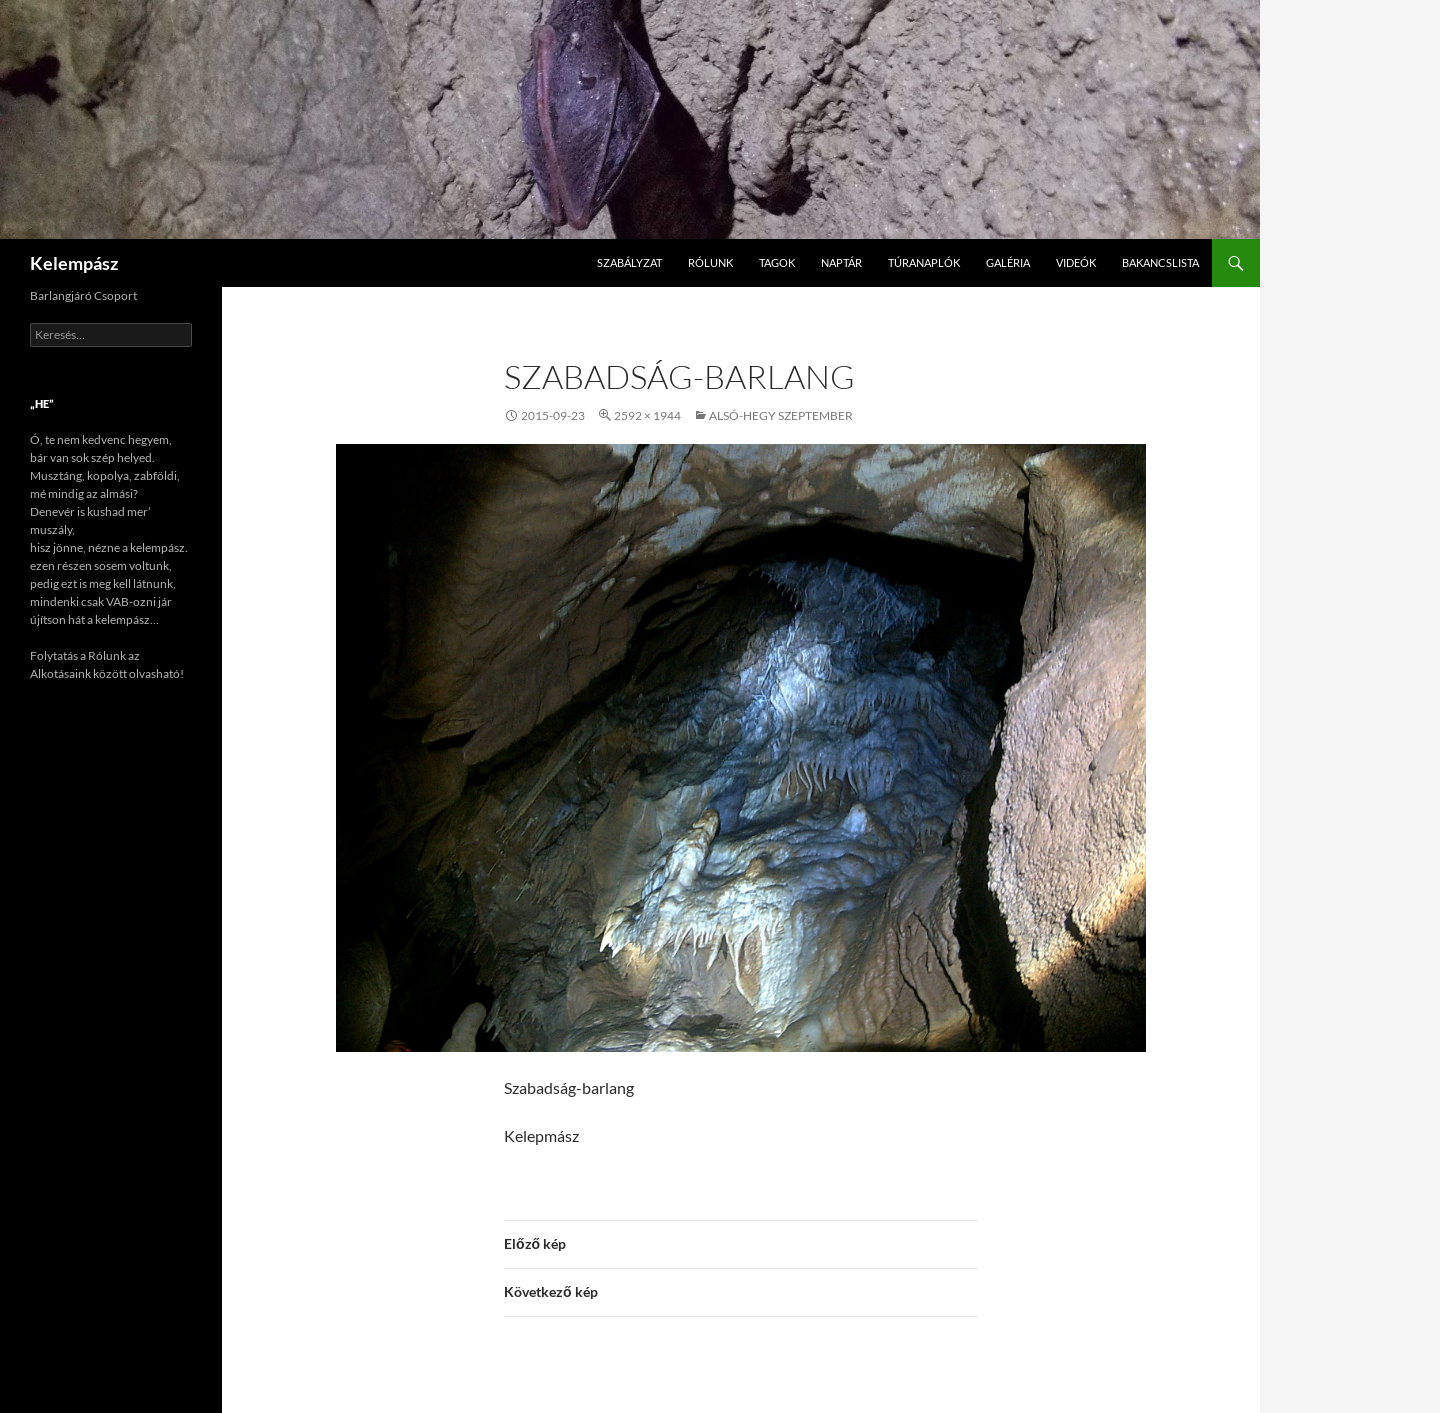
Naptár (841, 262)
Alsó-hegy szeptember (781, 415)
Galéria (1008, 262)
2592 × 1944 (647, 415)
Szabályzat (629, 262)
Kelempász (74, 263)
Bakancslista (1160, 262)
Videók (1076, 262)
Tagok (777, 262)
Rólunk (710, 262)
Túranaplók (924, 262)
